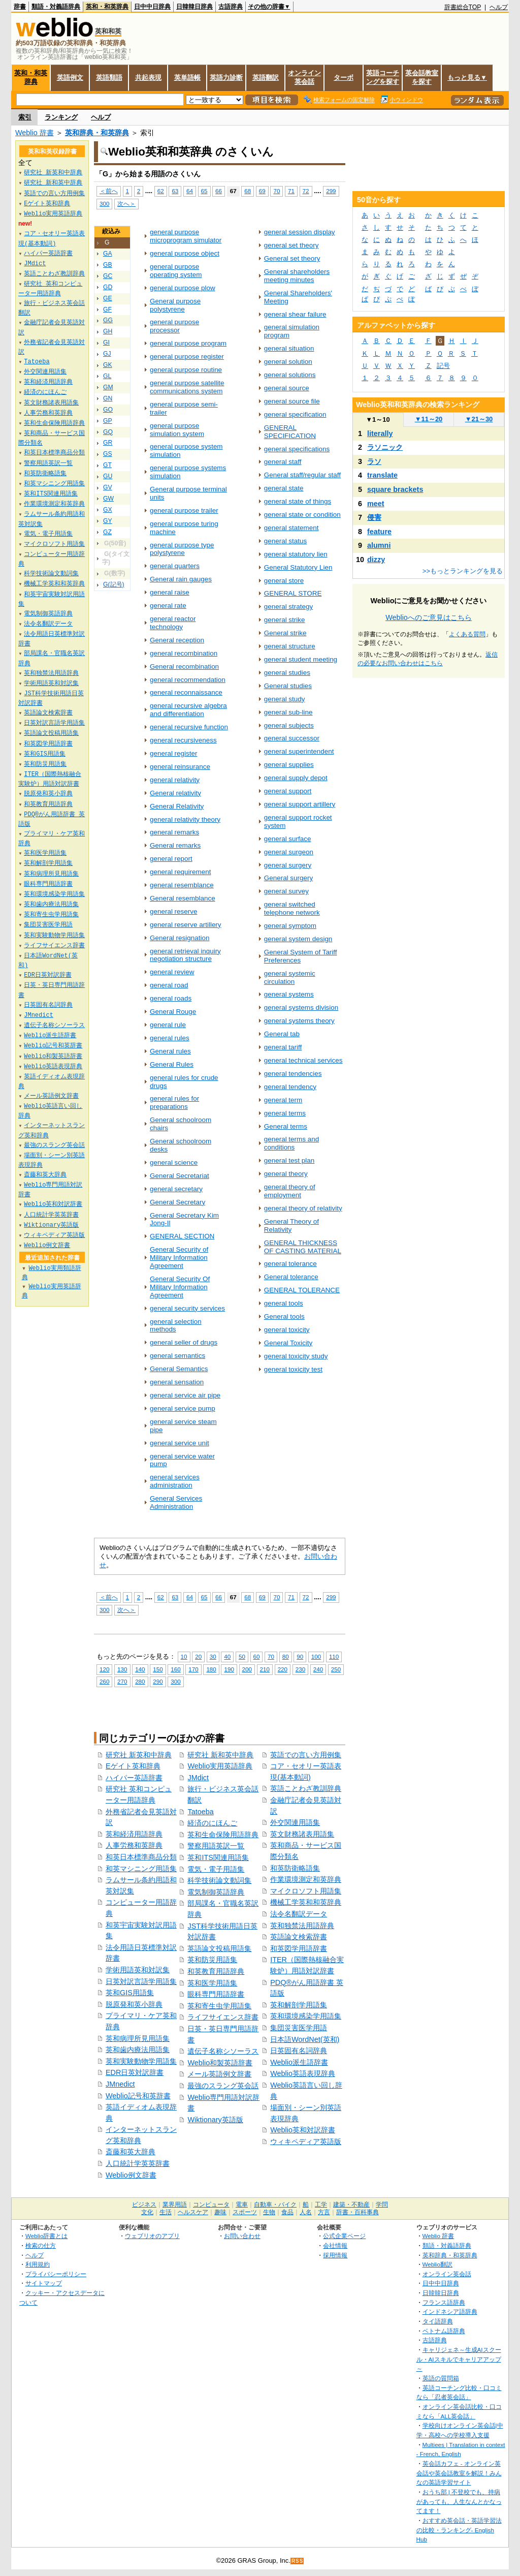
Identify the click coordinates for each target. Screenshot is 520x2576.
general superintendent (299, 751)
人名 (306, 2212)
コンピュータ (211, 2204)
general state (284, 488)
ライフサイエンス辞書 (222, 2017)
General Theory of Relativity (291, 1225)
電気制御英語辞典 (215, 1892)
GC (107, 276)
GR (107, 442)
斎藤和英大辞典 (130, 2152)
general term (283, 1100)
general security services (187, 1308)
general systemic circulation (289, 977)
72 (306, 191)
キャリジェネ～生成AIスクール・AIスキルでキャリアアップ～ (458, 2359)
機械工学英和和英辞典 (305, 1902)
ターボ (343, 77)
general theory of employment (289, 1191)
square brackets (395, 489)
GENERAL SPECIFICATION (290, 432)
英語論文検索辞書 (298, 1937)
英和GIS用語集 (130, 1993)
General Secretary (177, 1202)
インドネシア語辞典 (449, 2311)
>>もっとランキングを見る (462, 571)
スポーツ (245, 2212)
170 (193, 1669)
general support (288, 791)
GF (107, 309)
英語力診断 (226, 77)
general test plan (289, 1160)
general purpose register (187, 356)
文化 (147, 2212)
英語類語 (109, 77)
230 (300, 1669)
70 (276, 191)
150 (157, 1669)
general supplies (289, 764)
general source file (292, 401)
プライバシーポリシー (55, 2274)
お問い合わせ (242, 2235)
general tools (283, 1303)
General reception (177, 640)
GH (107, 331)
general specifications (297, 449)
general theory (286, 1173)
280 (140, 1681)
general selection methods (176, 1325)
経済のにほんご (212, 1823)
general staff (283, 461)
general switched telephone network (292, 908)
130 (122, 1669)
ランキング (61, 117)
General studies (288, 686)
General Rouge (173, 1011)
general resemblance (182, 885)
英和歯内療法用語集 (138, 2049)
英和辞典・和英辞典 (97, 133)
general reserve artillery (185, 924)
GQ (108, 432)
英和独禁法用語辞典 (302, 1925)
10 (184, 1656)
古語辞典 (230, 7)
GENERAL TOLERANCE (302, 1290)
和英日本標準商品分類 (141, 1857)
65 (204, 191)
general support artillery (300, 804)
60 (256, 1656)
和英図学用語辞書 (298, 1948)
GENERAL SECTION (182, 1236)
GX (107, 509)
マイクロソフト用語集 (305, 1891)
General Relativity (177, 806)
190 (229, 1669)
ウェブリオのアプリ (152, 2235)
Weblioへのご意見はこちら (428, 617)
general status (285, 541)
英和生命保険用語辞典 (222, 1834)
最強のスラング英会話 (222, 2086)
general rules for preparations (174, 1102)
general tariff (283, 1047)
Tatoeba (200, 1812)
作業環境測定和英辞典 (305, 1879)
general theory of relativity (303, 1208)
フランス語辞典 (443, 2302)
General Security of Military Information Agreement (179, 1257)
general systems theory (299, 1021)
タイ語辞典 (437, 2321)
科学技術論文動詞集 (219, 1880)
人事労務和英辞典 (134, 1845)
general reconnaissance (186, 692)
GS (107, 453)
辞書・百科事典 (357, 2212)
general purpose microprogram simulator (185, 236)
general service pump (182, 1408)
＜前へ (109, 191)
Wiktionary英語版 (215, 2120)
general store (284, 580)
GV (107, 487)
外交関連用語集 (295, 1822)
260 (104, 1681)
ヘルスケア (193, 2212)
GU (107, 476)
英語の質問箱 (440, 2378)
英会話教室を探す (421, 77)
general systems (289, 994)
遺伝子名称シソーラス (222, 2051)
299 (331, 191)
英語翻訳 (265, 77)
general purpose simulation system (177, 430)
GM (108, 387)
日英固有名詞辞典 (298, 2050)
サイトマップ (43, 2283)
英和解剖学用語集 (298, 2005)
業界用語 (174, 2204)
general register (173, 753)
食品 (287, 2212)
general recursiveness (183, 740)
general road (169, 985)
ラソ (374, 461)
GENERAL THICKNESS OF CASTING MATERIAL (302, 1247)
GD (107, 287)
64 (189, 191)
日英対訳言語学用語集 (141, 1981)
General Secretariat (179, 1176)
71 (291, 191)
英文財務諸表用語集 (302, 1834)
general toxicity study (296, 1356)
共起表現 (148, 77)
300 (104, 203)
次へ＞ (126, 203)
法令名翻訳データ (298, 1914)
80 (285, 1656)
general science (174, 1162)
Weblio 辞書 (34, 133)
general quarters (175, 566)
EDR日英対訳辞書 (135, 2072)
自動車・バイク (275, 2204)
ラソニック (385, 447)
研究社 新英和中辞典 (139, 1755)
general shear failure (295, 314)
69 (262, 191)
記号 (443, 365)
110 (334, 1656)
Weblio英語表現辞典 (302, 2073)
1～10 (377, 419)
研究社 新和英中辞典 (220, 1755)
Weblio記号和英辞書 (138, 2096)
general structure (289, 646)
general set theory (291, 245)
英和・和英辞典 (107, 7)
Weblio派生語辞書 (299, 2062)
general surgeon (288, 852)
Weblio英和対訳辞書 (302, 2130)
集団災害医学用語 (298, 2028)
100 (316, 1656)
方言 (324, 2212)
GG (108, 320)
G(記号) (113, 584)
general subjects (289, 725)
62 (160, 191)
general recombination (183, 653)
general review (172, 972)
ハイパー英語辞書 (134, 1778)
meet (375, 504)
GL (107, 376)
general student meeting (300, 659)
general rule (168, 1025)
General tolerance (291, 1277)
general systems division (301, 1007)
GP (107, 420)
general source (286, 388)
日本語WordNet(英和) (304, 2039)
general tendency (290, 1087)
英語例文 (70, 77)
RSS (297, 2561)
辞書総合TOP (462, 7)
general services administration (175, 1481)
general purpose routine (186, 370)
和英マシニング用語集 (141, 1869)
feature (379, 531)
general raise (169, 592)
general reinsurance (180, 766)
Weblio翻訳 (437, 2264)
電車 (242, 2204)
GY (107, 520)
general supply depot (296, 778)
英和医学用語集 (212, 1983)
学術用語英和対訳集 (138, 1970)
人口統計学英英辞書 (138, 2163)
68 (247, 191)
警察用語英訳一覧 (215, 1846)
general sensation (177, 1382)
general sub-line (288, 712)
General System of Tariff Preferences (300, 956)
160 (175, 1669)
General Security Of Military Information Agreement (180, 1287)
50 (242, 1656)
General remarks (175, 845)
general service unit (179, 1443)
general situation (289, 348)
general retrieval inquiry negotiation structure (185, 955)
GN (107, 398)
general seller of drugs (183, 1342)
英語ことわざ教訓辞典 (305, 1788)
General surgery (288, 878)
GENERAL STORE (293, 593)
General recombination (184, 666)
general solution (288, 361)
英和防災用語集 (212, 1960)
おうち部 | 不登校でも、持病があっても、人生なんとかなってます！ (459, 2501)
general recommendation (187, 680)
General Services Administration (176, 1502)
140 (140, 1669)
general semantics (177, 1355)
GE (107, 298)
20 (198, 1656)
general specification (295, 414)
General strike (285, 633)
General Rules (171, 1064)
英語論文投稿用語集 (219, 1948)
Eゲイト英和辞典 (133, 1766)
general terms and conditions (291, 1143)
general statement (291, 528)
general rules (169, 1038)
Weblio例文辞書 (131, 2175)
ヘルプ (499, 7)
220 (282, 1669)
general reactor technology (173, 623)
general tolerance (290, 1263)
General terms (285, 1126)
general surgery (287, 865)
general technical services (303, 1060)
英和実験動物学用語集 (141, 2061)
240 (318, 1669)
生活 (165, 2212)
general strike (284, 620)
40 (227, 1656)
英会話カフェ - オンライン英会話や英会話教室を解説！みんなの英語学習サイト (459, 2473)
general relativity (175, 780)
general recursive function (189, 727)
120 (104, 1669)
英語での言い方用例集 (305, 1755)
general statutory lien (296, 554)
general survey (286, 891)
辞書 (20, 7)
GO (108, 409)
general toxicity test (293, 1369)
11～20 (429, 419)
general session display (299, 232)
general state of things (297, 501)
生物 (269, 2212)
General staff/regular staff (302, 475)
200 (247, 1669)
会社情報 (335, 2245)
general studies (287, 672)
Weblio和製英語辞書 (219, 2063)
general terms (285, 1113)
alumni (379, 545)
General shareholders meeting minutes (297, 276)
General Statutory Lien (298, 567)
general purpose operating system (176, 270)
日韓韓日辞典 (194, 7)
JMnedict (120, 2084)
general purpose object (184, 253)
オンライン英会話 (304, 77)
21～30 (479, 419)
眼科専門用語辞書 (215, 1994)
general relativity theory (185, 819)
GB (107, 264)
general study (284, 699)
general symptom (290, 925)
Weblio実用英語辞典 (219, 1766)
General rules (170, 1051)
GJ (107, 353)
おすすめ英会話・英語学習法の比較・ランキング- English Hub (459, 2529)
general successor (291, 738)
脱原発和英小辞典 (134, 2004)
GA (107, 253)
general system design (298, 939)
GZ (107, 532)
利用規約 (37, 2264)
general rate (168, 605)
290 (157, 1681)
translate (382, 475)
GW (108, 498)
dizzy (376, 559)
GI (106, 342)
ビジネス (144, 2204)
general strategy (288, 606)
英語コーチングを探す (382, 77)
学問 (382, 2204)
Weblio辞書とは (46, 2235)
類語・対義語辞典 (55, 7)
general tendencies (293, 1073)
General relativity (175, 793)
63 (175, 191)
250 (336, 1669)
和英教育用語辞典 (215, 1971)
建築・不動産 (351, 2204)
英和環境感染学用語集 (305, 2016)
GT (107, 465)
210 (265, 1669)
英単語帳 (187, 77)
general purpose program (188, 343)
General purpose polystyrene (175, 305)
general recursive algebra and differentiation (188, 710)
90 (300, 1656)
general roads (170, 998)
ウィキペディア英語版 (305, 2141)
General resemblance (182, 898)
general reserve (173, 911)
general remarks (174, 832)
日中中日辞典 (152, 7)
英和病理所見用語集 (138, 2038)
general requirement (180, 872)
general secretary (176, 1189)
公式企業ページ (344, 2235)
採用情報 (335, 2255)
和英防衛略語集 (295, 1868)
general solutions (290, 375)
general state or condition (302, 514)
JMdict (198, 1778)
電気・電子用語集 (215, 1869)
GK (107, 364)
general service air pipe (185, 1395)
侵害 (374, 517)
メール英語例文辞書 (219, 2074)
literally (380, 433)
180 (211, 1669)
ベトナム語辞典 (443, 2330)
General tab (282, 1034)
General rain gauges (181, 579)
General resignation (179, 938)
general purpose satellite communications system (187, 387)
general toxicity (287, 1329)
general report (171, 858)
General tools (284, 1316)
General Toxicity (288, 1343)
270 (122, 1681)
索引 (24, 117)
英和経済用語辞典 (134, 1834)
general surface (287, 839)
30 (213, 1656)
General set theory (292, 258)
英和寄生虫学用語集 (219, 2006)
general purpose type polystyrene (182, 549)
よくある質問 (467, 634)
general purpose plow (182, 288)
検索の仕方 (40, 2245)
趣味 (220, 2212)
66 (218, 191)
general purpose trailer (184, 510)
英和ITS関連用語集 (217, 1857)
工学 (321, 2204)
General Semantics (179, 1369)
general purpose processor (174, 326)
